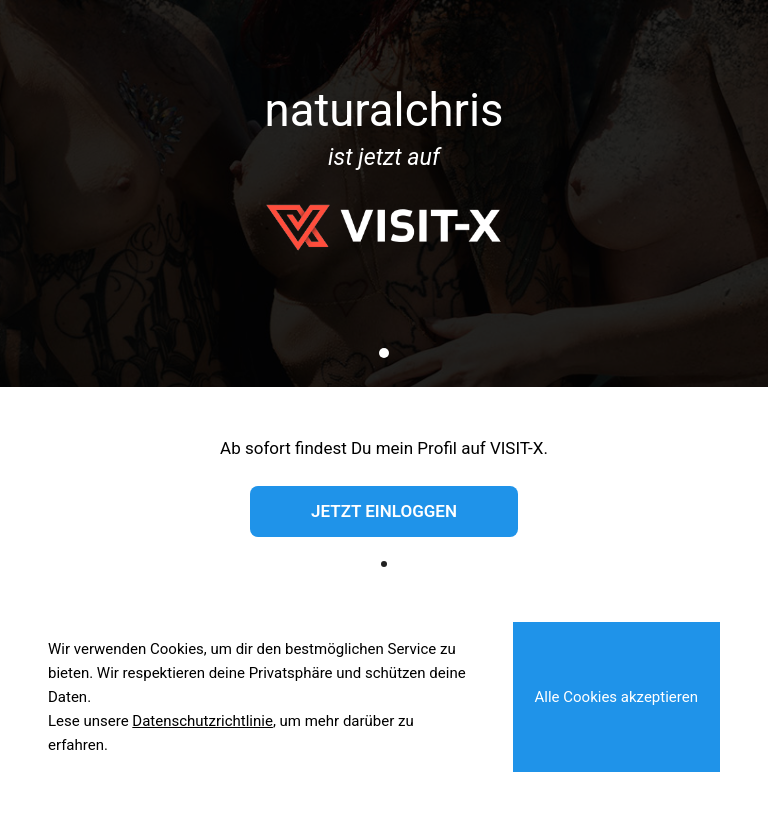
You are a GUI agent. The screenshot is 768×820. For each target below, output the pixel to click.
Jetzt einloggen (384, 511)
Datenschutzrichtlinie (202, 721)
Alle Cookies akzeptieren (616, 697)
